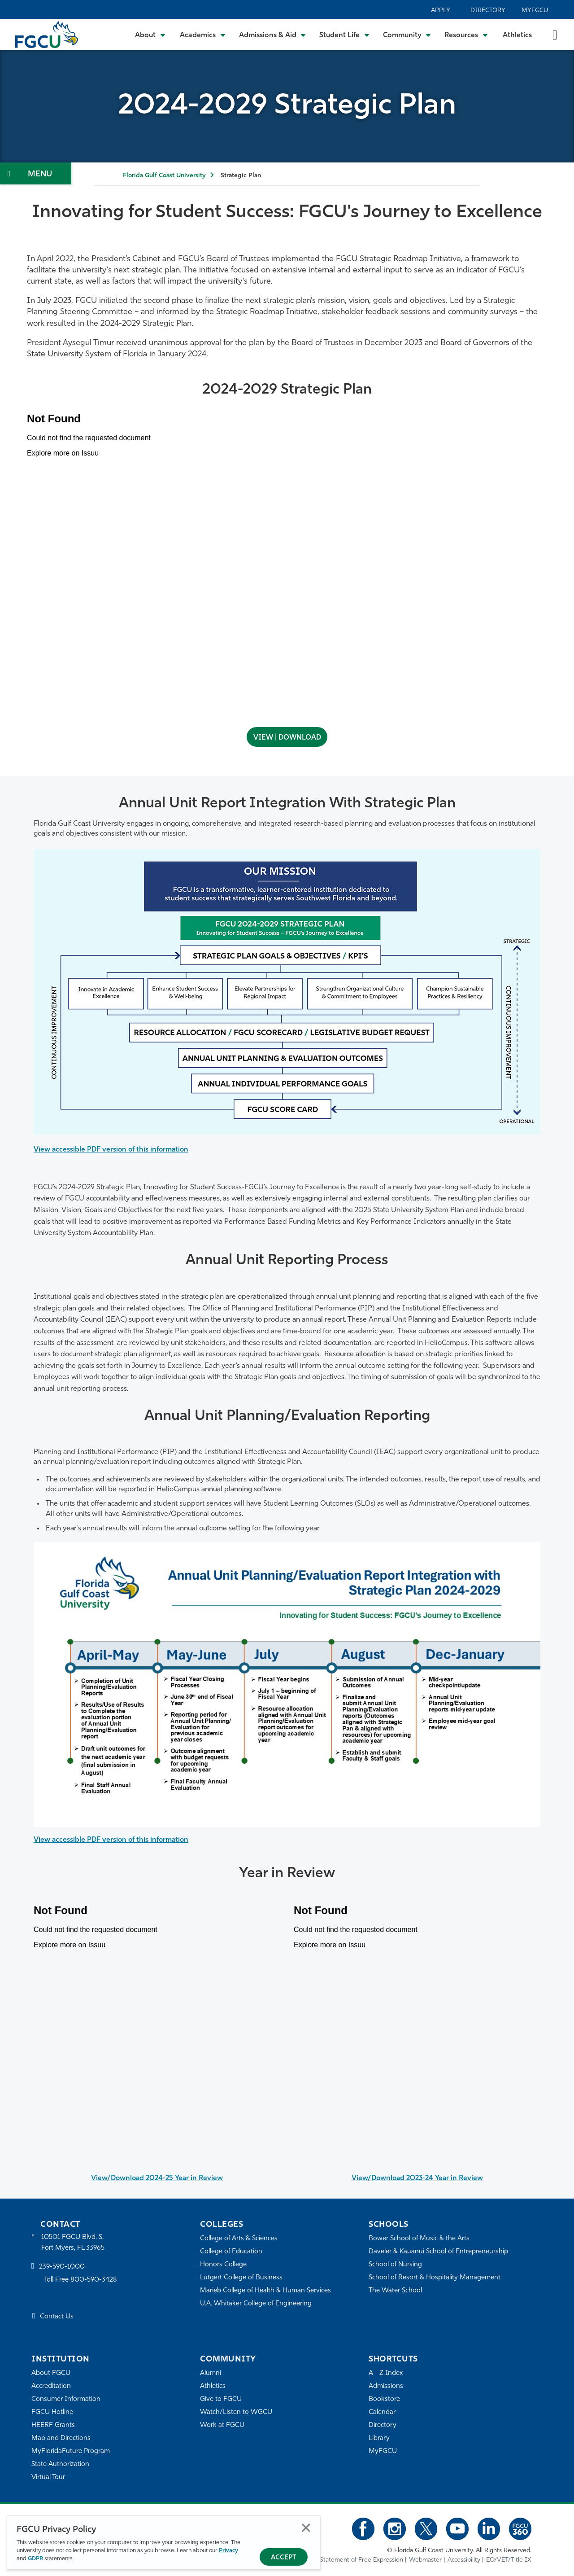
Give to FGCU (221, 2399)
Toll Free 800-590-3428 (80, 2280)
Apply (440, 10)
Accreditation (51, 2386)
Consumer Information (66, 2399)
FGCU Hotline (52, 2412)
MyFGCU (535, 10)
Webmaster (425, 2560)
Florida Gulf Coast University (164, 175)
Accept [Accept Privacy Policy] (283, 2557)
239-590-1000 (62, 2267)
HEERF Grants (53, 2425)
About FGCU (50, 2373)
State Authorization (60, 2464)
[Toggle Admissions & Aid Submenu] (272, 34)
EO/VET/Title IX (508, 2560)
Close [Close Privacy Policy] (306, 2527)
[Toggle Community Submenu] (407, 34)
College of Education (231, 2251)
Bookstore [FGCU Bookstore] (384, 2399)
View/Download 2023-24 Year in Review (417, 2178)
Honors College (223, 2264)
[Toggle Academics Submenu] (202, 34)
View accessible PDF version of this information (112, 1149)
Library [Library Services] (379, 2438)
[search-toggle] (554, 34)
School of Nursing (395, 2264)
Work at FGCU (222, 2425)
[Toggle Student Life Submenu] (344, 34)
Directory (487, 10)
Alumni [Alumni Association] (210, 2373)
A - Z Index (386, 2373)
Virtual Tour (48, 2477)
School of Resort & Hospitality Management (435, 2277)
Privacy (228, 2551)
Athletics (517, 35)
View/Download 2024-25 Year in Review (157, 2178)
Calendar (382, 2412)
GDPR (35, 2559)
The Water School (395, 2290)
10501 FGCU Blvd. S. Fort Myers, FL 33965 (72, 2243)
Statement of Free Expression (361, 2560)
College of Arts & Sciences (239, 2238)
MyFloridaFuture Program (70, 2451)
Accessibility (464, 2560)
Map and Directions (61, 2438)
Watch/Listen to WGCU (236, 2412)
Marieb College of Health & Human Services (265, 2290)
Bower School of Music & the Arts (419, 2238)
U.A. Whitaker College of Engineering (256, 2303)
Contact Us (57, 2317)
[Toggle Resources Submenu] (466, 34)
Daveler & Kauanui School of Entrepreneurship (439, 2251)
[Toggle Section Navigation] (35, 173)
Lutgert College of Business (241, 2277)
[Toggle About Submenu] (150, 34)
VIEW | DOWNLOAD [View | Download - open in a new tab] (287, 737)
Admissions (386, 2386)
